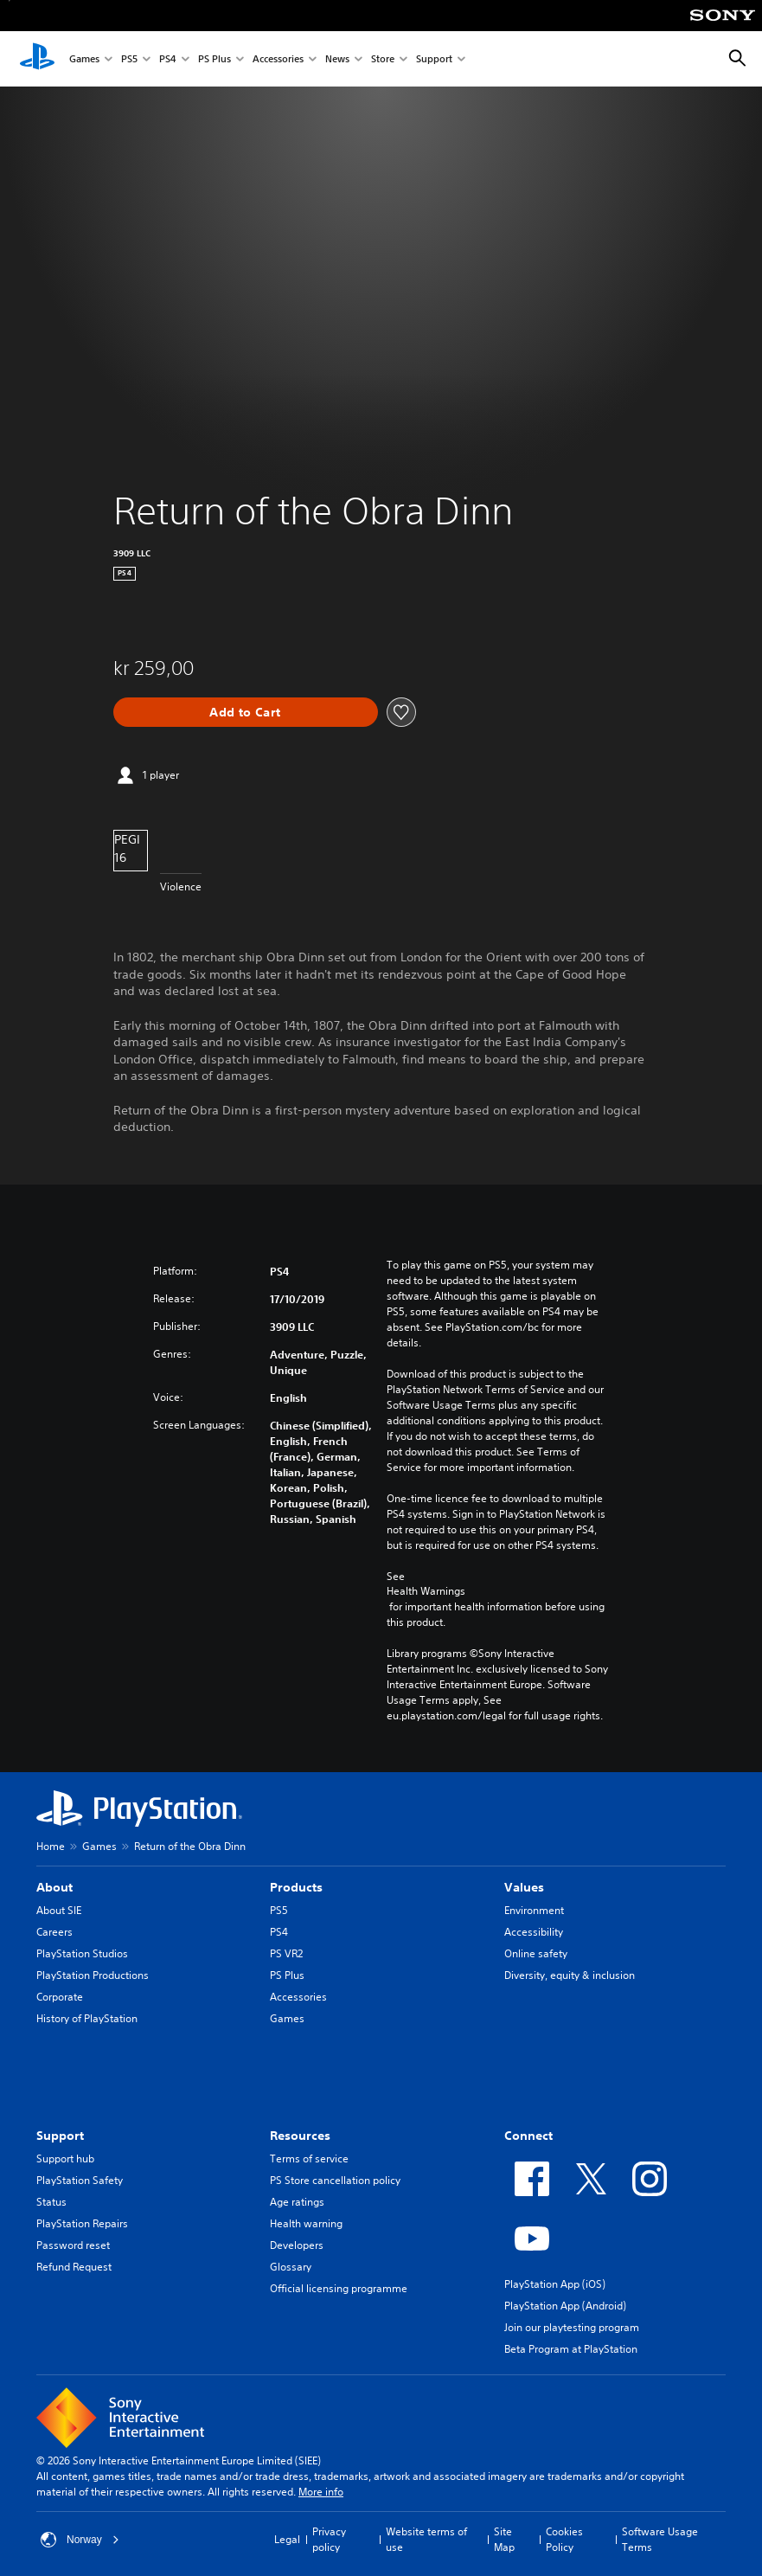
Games (84, 59)
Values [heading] (524, 1887)
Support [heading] (60, 2135)
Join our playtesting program (571, 2327)
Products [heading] (296, 1887)
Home (50, 1846)
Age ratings (297, 2201)
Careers (54, 1931)
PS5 (129, 59)
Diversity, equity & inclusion (569, 1975)
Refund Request (74, 2266)
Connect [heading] (528, 2135)
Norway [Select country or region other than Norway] (80, 2540)
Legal (287, 2539)
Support (434, 59)
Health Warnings (426, 1591)
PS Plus (214, 59)
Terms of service (309, 2158)
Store (382, 59)
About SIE (58, 1910)
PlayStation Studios (82, 1953)
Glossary (290, 2266)
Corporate (59, 1996)
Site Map (504, 2539)
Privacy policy (329, 2539)
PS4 (167, 59)
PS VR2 (286, 1953)
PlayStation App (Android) (565, 2305)
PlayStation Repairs (82, 2223)
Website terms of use (426, 2539)
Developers (296, 2245)
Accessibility (533, 1931)
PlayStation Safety (79, 2180)
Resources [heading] (300, 2135)
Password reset (73, 2245)
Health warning (306, 2223)
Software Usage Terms (660, 2539)
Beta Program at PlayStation (570, 2349)
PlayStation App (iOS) (554, 2284)
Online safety (535, 1953)
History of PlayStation (87, 2018)
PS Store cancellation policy (335, 2180)
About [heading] (54, 1887)
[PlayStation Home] (37, 58)
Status (51, 2201)
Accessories (278, 59)
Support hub (65, 2158)
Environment (534, 1910)
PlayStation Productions (92, 1975)
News (337, 59)
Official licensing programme (338, 2288)
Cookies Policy (564, 2539)
